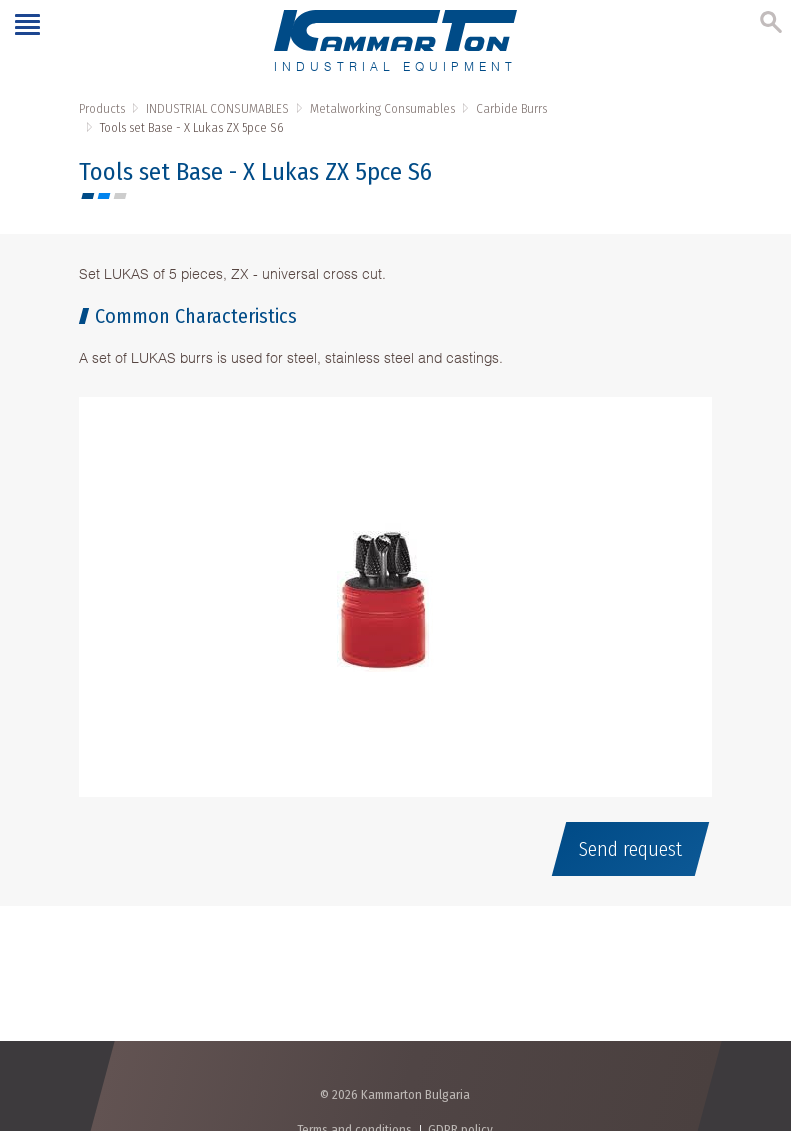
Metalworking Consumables (382, 108)
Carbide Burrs (511, 108)
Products (102, 108)
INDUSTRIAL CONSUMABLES (217, 108)
